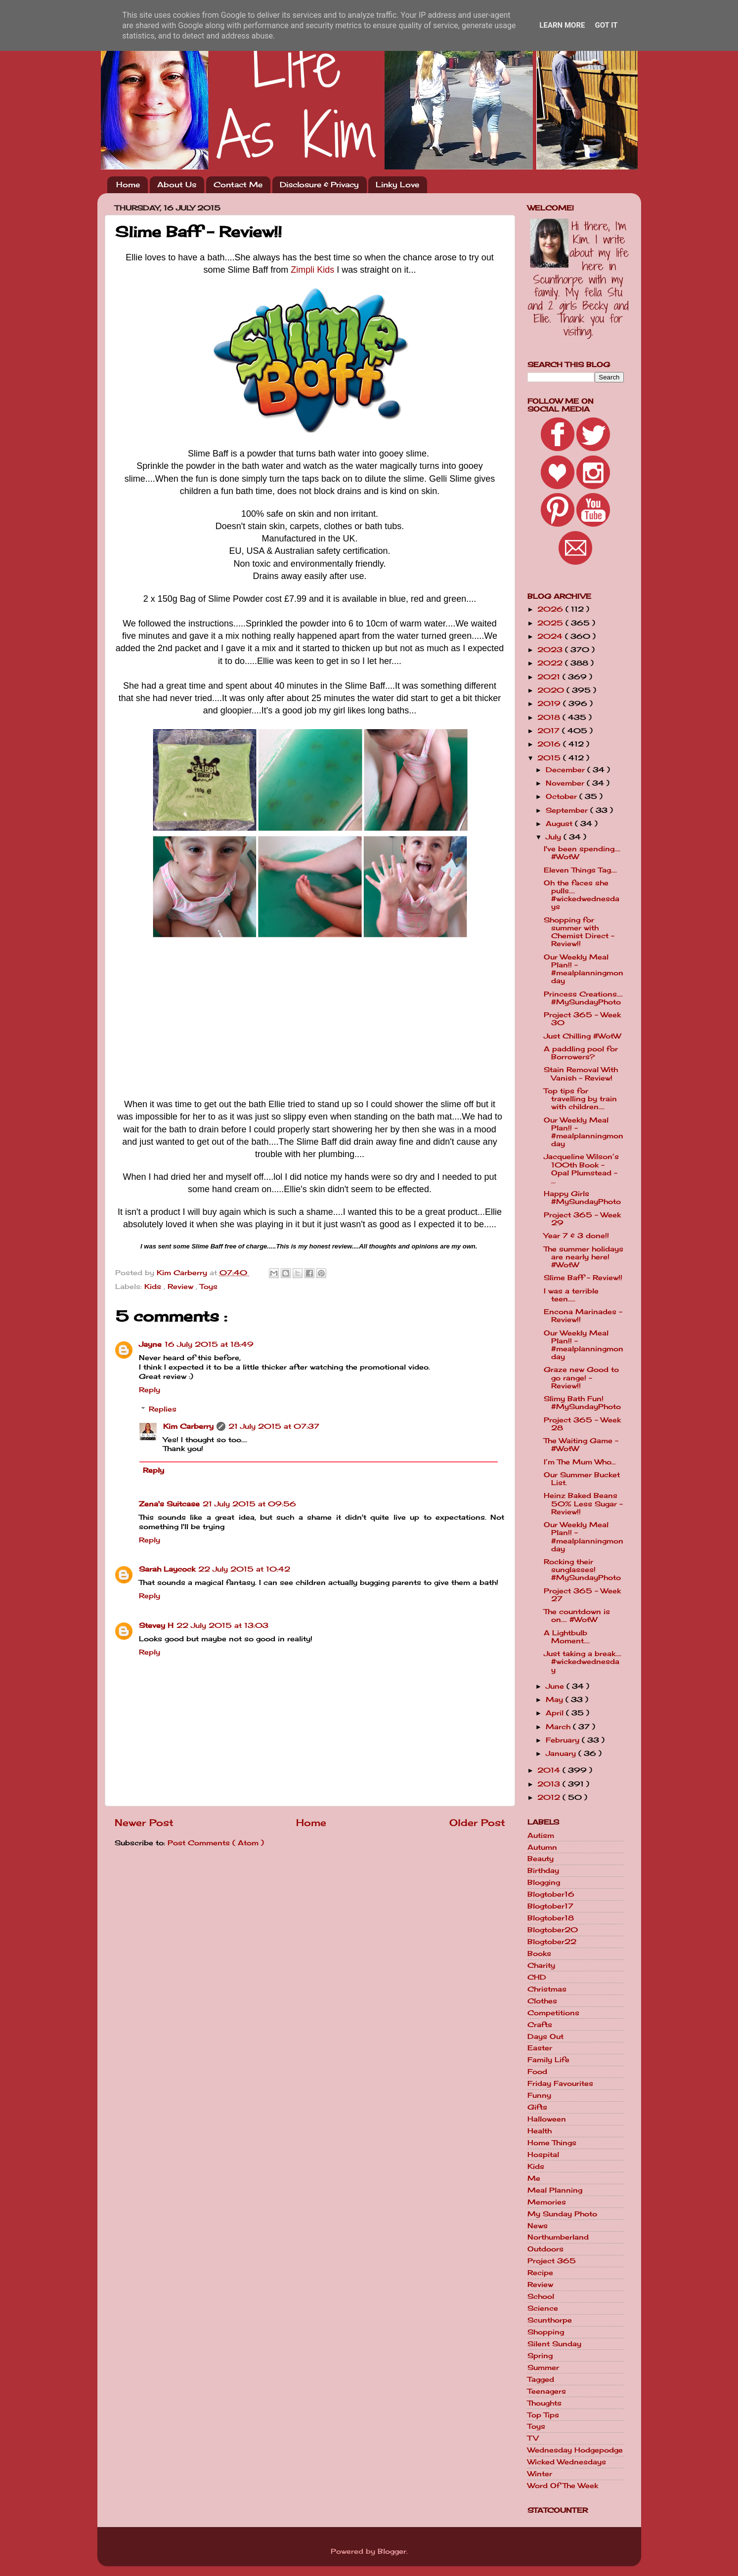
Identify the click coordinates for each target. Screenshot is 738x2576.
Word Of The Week (562, 2486)
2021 (550, 677)
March (559, 1727)
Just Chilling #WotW (582, 1036)
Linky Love (397, 184)
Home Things (551, 2143)
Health (539, 2131)
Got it (606, 25)
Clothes (542, 2001)
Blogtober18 (550, 1918)
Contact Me (238, 184)
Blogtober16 (550, 1894)
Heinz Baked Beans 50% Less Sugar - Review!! (583, 1503)
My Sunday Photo (562, 2214)
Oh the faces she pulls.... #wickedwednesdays (581, 895)
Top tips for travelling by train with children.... (580, 1099)
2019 (550, 703)
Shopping (545, 2332)
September (568, 810)
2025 (551, 623)
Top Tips (543, 2415)
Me (533, 2178)
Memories (546, 2202)
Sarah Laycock (167, 1569)
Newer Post (144, 1822)
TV (532, 2438)
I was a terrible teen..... (571, 1295)
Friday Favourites (560, 2083)
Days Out (545, 2036)
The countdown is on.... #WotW (577, 1615)
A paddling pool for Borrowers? (581, 1053)
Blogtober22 (551, 1942)
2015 (550, 758)
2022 (551, 663)
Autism (540, 1835)
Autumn (542, 1847)
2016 (550, 744)
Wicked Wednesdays (566, 2462)
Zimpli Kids (312, 270)
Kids (154, 1286)
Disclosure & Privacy (319, 184)
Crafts (539, 2025)
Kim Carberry (188, 1426)
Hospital (543, 2155)
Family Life (548, 2060)
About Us (176, 184)
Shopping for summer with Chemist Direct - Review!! (579, 932)
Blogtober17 (550, 1906)
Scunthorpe (549, 2320)
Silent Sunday (554, 2344)
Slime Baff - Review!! (583, 1278)
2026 (551, 609)
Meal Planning (554, 2190)
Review (182, 1286)
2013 (550, 1784)
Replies (162, 1409)
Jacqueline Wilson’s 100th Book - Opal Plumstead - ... (581, 1169)
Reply (149, 1390)
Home (128, 184)
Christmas (546, 1989)
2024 (551, 636)
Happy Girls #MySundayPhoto (582, 1197)
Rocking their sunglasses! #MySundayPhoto (582, 1569)
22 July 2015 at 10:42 (244, 1569)
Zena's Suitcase (169, 1504)
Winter (539, 2474)
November (566, 783)
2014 (550, 1770)
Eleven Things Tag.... (580, 870)
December (566, 770)
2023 (551, 650)
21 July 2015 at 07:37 (273, 1426)
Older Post (477, 1822)
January (562, 1753)
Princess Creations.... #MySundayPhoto (583, 998)
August (560, 824)
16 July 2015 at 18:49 (209, 1344)
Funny (539, 2095)
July (555, 837)
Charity (541, 1965)
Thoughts (544, 2403)
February (564, 1740)
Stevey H (156, 1625)
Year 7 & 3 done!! (576, 1236)
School (540, 2296)
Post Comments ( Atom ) (216, 1843)
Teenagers (546, 2391)
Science (542, 2308)
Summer (543, 2367)
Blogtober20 (552, 1930)
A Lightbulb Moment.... (567, 1637)
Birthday (543, 1870)
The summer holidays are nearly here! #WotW (583, 1257)
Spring (540, 2356)
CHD (536, 1977)
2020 (551, 690)
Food (537, 2072)
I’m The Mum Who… (580, 1462)
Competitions (553, 2013)
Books (539, 1953)
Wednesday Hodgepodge (575, 2450)
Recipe (540, 2273)
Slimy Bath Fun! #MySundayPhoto (582, 1403)
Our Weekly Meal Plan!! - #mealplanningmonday (583, 969)
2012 (550, 1797)
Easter (539, 2048)
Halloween (546, 2119)
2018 (550, 717)
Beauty (540, 1859)
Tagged (540, 2379)
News (537, 2226)
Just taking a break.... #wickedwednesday (582, 1661)
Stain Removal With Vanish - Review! (581, 1073)
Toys (208, 1286)
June (556, 1686)
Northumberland (558, 2237)
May (555, 1699)
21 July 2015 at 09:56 (249, 1504)
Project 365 (551, 2261)
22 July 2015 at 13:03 (222, 1625)
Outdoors (545, 2249)
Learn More (562, 25)
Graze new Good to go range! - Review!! (581, 1377)
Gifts (537, 2107)
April (556, 1713)
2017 (549, 731)
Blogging (543, 1882)
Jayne (150, 1344)
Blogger (392, 2551)
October (562, 796)
